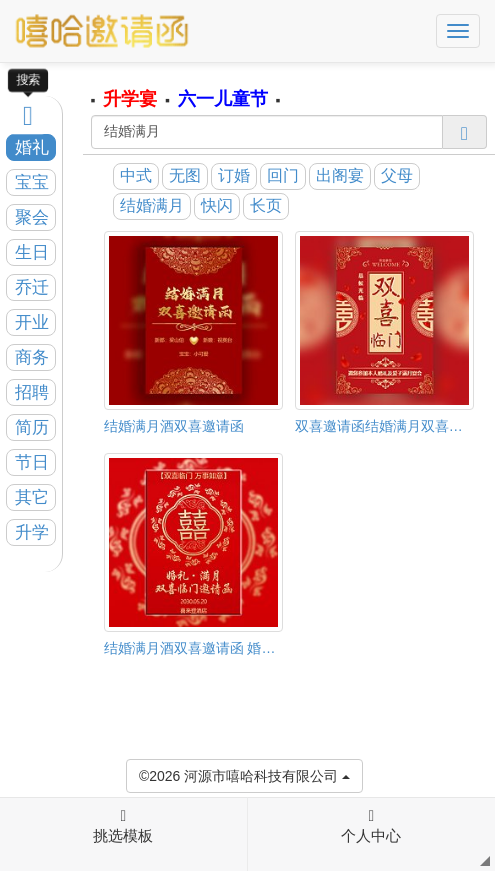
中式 (136, 175)
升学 (32, 532)
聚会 (32, 217)
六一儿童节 (223, 99)
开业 (32, 322)
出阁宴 (340, 175)
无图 (185, 175)
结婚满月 (152, 205)
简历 (32, 427)
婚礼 (32, 147)
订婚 (234, 175)
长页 (266, 205)
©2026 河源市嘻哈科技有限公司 (244, 774)
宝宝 (32, 182)
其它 (32, 497)
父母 (397, 175)
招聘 (32, 392)
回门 (283, 175)
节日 (32, 462)
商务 (32, 357)
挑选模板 (123, 826)
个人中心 (371, 826)
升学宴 (130, 99)
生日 (32, 252)
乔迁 (32, 287)
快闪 (217, 205)
